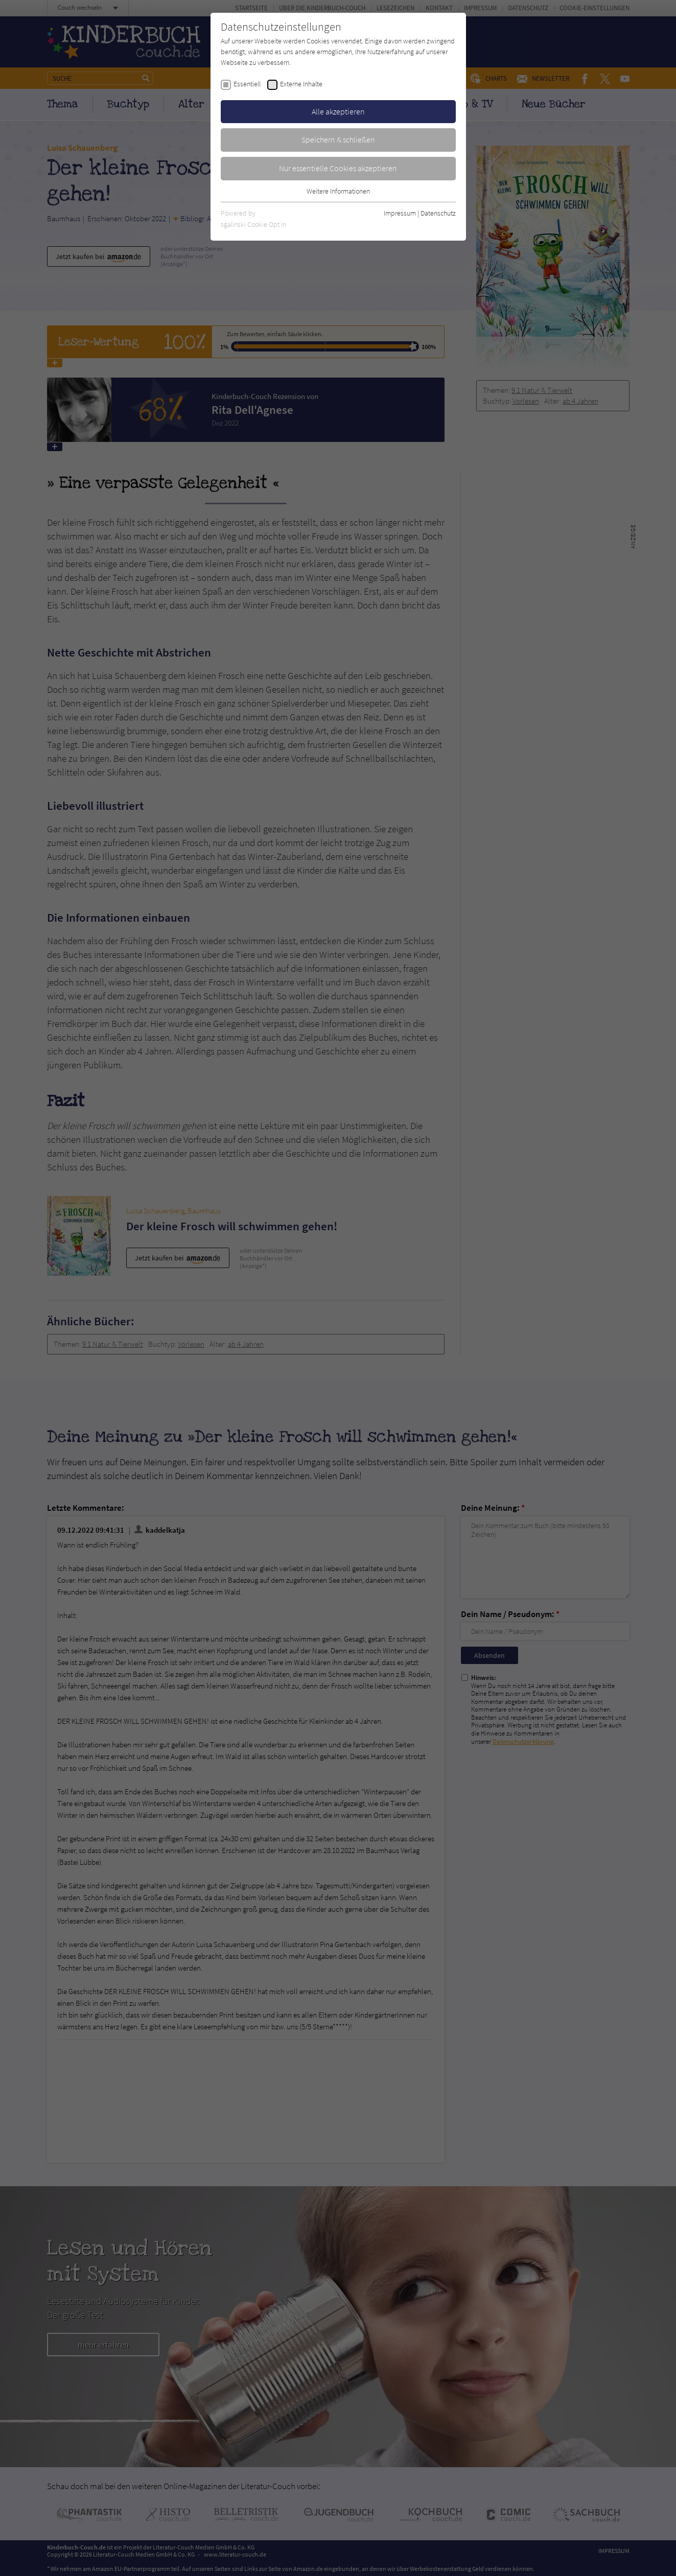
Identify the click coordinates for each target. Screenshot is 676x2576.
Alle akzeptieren (338, 111)
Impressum (400, 213)
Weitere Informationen (338, 191)
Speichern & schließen (338, 139)
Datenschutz (438, 213)
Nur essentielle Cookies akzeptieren (338, 168)
